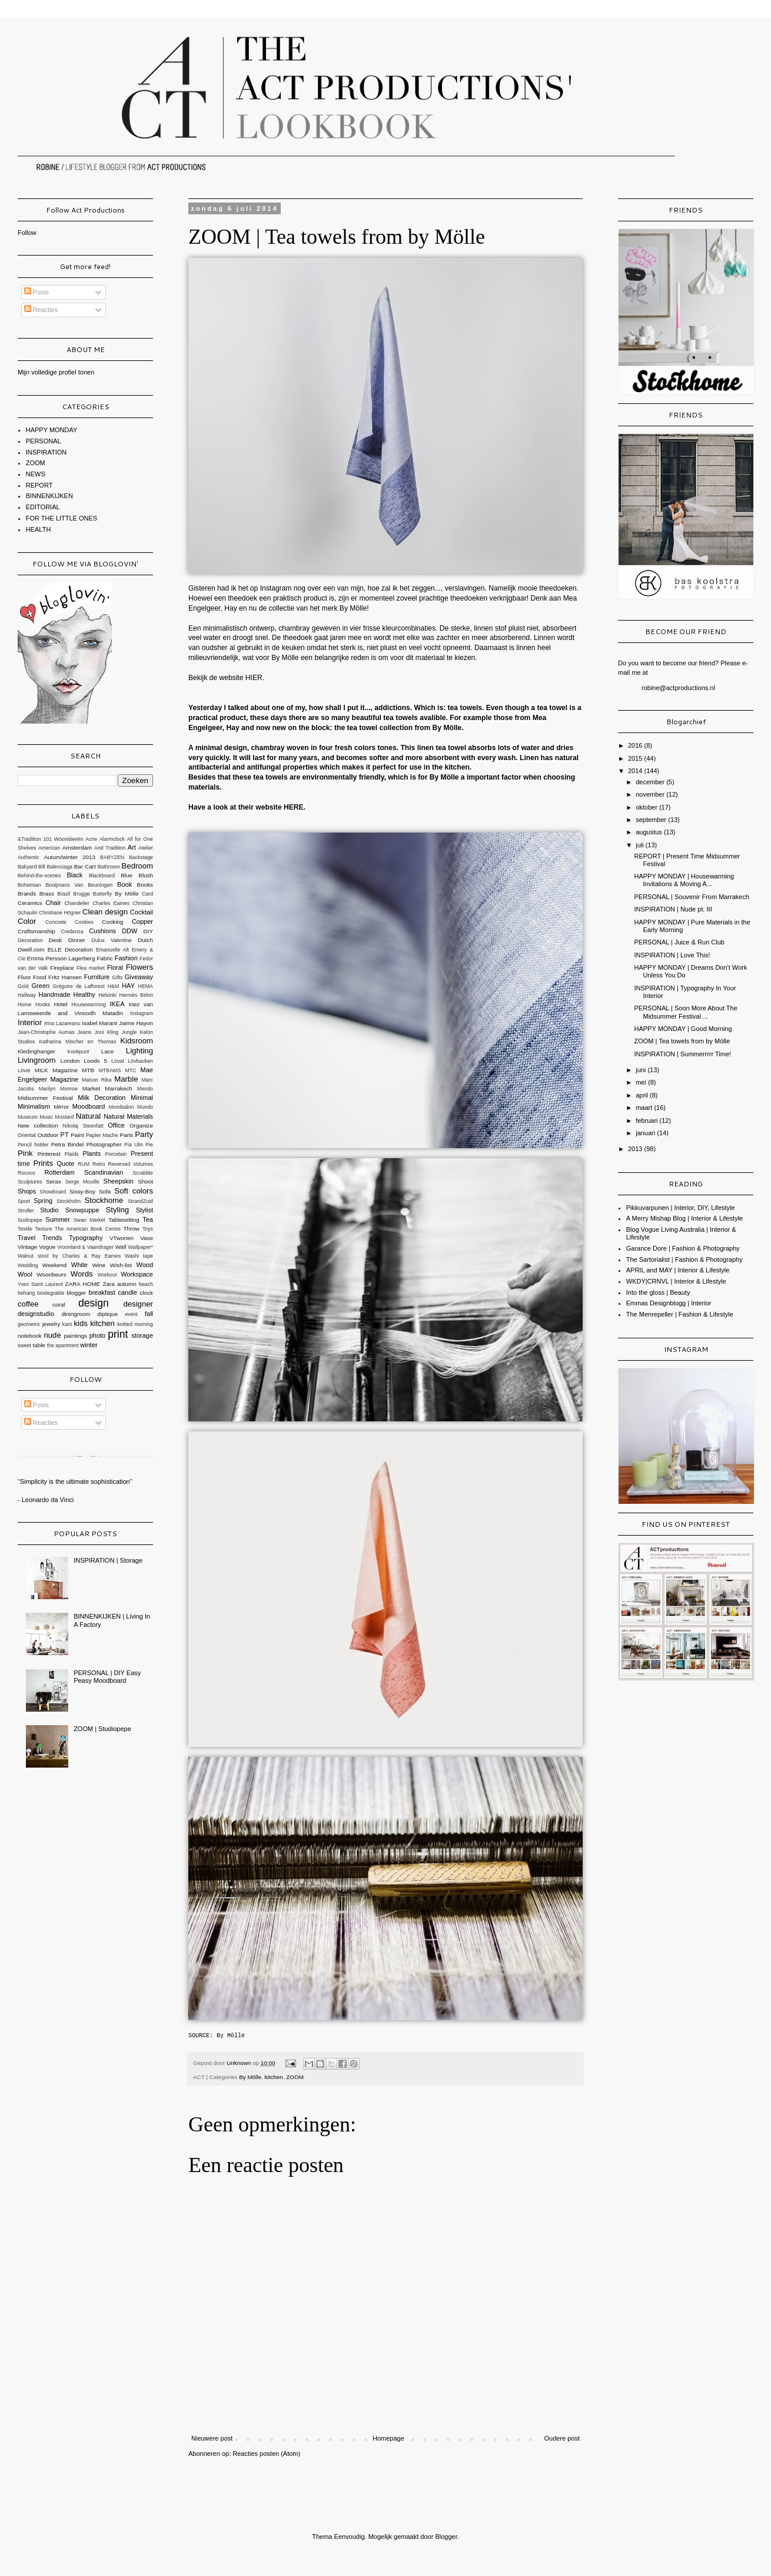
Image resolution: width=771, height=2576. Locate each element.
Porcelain (116, 1154)
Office (116, 1125)
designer (138, 1303)
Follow (27, 232)
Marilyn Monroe (58, 1089)
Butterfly (102, 894)
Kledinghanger (36, 1051)
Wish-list (121, 1265)
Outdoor (48, 1135)
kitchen (274, 2077)
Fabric (104, 958)
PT (65, 1134)
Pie (149, 1145)
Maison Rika (97, 1080)
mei (642, 1082)
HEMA (145, 986)
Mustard (64, 1117)
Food (39, 977)
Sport (24, 1201)
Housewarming (88, 1004)
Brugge (81, 894)
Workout (107, 1275)
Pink (25, 1153)
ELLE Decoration (70, 949)
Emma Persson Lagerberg (61, 958)
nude (52, 1335)
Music (46, 1117)
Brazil (63, 894)
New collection (38, 1125)
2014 (636, 770)
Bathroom (109, 867)
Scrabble (142, 1173)
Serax (53, 1181)
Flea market (91, 968)
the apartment (63, 1345)
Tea (147, 1219)
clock (146, 1292)
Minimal (142, 1097)
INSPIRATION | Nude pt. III (673, 909)
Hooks (42, 1004)
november (651, 794)
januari (646, 1132)
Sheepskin (119, 1181)
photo (97, 1335)
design (93, 1303)
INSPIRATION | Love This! (672, 955)
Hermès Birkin (136, 995)
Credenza (72, 931)
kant (67, 1324)
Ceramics (30, 903)
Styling (117, 1209)
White (79, 1264)
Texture (43, 1229)
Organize (141, 1125)
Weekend (54, 1265)
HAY (128, 985)
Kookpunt (78, 1052)
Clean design (105, 911)
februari (647, 1120)
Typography (85, 1237)
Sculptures (30, 1182)
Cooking (112, 922)
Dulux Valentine (111, 940)
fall (149, 1313)
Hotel (60, 1004)
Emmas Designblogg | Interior (669, 1303)
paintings (75, 1335)
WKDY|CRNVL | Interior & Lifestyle (676, 1281)
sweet (24, 1345)
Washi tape (139, 1256)
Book (124, 884)
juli (641, 844)
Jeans (84, 1032)
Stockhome (103, 1200)
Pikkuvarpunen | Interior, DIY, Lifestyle (680, 1207)
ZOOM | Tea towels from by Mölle (682, 1041)
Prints (43, 1163)
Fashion (126, 958)
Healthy (84, 994)
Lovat (117, 1061)
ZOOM (295, 2077)
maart (645, 1107)
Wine (99, 1265)
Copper (142, 921)
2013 (636, 1148)
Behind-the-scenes (39, 875)
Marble (126, 1079)
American (49, 848)
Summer (57, 1219)
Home (24, 1004)
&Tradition (29, 839)
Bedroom (138, 865)
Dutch (145, 940)
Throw (131, 1228)
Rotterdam (59, 1172)
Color (27, 921)
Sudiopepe (30, 1220)
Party (144, 1134)
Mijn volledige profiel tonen (56, 372)
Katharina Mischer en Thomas (77, 1042)
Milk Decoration (101, 1097)
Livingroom (37, 1060)
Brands (27, 893)
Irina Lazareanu (62, 1023)
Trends (52, 1237)
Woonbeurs (51, 1274)
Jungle (129, 1032)
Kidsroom (136, 1040)
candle (127, 1292)
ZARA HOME (83, 1284)
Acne (91, 839)
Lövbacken (140, 1061)
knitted (124, 1324)
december (651, 781)
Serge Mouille (82, 1182)
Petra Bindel (67, 1144)
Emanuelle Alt (112, 950)
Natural (88, 1116)
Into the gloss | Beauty (658, 1292)
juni (641, 1069)
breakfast (102, 1292)
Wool (25, 1274)
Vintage (27, 1247)
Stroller (26, 1211)
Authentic (28, 857)
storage (142, 1335)
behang (26, 1293)
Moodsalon (121, 1107)
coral (58, 1304)
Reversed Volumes (130, 1164)
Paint (77, 1135)
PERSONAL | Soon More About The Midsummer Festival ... (685, 1011)
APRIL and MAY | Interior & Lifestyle (678, 1270)
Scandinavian (103, 1172)
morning (143, 1324)
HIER (253, 678)
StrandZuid (140, 1201)
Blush (145, 875)
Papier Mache (102, 1135)
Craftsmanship (36, 931)
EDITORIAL (43, 506)
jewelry (51, 1324)
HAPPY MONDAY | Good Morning (683, 1028)
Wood (144, 1264)
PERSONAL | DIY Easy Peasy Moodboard (107, 1676)
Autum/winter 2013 (69, 857)
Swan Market (89, 1220)
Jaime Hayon (136, 1023)
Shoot (145, 1181)
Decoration (30, 940)
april (643, 1095)
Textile (25, 1229)
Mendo (145, 1089)
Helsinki (107, 995)
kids (80, 1323)
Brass (46, 893)
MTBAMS (110, 1070)
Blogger (446, 2536)
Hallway (27, 995)
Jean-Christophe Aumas (46, 1032)
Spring (43, 1200)
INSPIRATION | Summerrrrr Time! (682, 1053)
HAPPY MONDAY (52, 429)
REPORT (39, 485)
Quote (65, 1163)
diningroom (75, 1314)
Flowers (139, 967)
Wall (121, 1247)
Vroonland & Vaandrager (85, 1247)
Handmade (54, 994)
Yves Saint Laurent (40, 1284)
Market (91, 1088)
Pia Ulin (133, 1145)
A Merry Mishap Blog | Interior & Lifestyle (684, 1218)
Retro (98, 1164)
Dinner (76, 940)
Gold (23, 986)
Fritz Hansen (65, 977)
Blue (126, 875)
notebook (30, 1335)
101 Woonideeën (64, 839)
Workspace (137, 1274)
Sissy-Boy (82, 1191)
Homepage (388, 2438)
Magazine (65, 1079)
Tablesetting (123, 1219)
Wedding (28, 1265)
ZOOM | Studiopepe (102, 1728)
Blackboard (102, 875)
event (131, 1314)
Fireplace (62, 967)
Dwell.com (31, 949)
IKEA (116, 1003)
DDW (129, 930)
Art (132, 847)
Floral (115, 967)
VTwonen (121, 1238)
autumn (127, 1284)
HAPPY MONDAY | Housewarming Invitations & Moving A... (684, 880)
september (652, 819)
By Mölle (232, 2036)
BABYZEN (112, 857)
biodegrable (50, 1293)
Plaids (72, 1154)
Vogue (47, 1247)
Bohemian (29, 885)
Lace (107, 1051)
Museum (28, 1117)
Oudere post (562, 2438)
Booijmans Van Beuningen (78, 885)
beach (146, 1284)
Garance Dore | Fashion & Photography (683, 1248)
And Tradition (109, 848)
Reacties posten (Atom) (266, 2453)
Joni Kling (106, 1032)
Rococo (26, 1173)
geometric (29, 1324)
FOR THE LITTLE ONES (61, 518)
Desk (55, 940)
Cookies (84, 922)
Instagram (141, 1013)
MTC (130, 1070)
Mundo (145, 1107)
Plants (92, 1153)
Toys (147, 1229)
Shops (27, 1191)
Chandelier (76, 903)
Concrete (56, 922)
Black (74, 874)
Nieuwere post (211, 2438)
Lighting (139, 1050)
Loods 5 (95, 1060)
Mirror (61, 1106)
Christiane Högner (60, 913)
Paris (127, 1135)
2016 (636, 745)
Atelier (145, 848)
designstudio (36, 1313)
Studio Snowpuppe (69, 1210)
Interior (30, 1022)
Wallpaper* (140, 1247)
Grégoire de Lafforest (79, 986)
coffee (28, 1303)
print (118, 1334)
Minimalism (34, 1106)
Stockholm (69, 1201)
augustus (650, 832)
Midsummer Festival (45, 1098)
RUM (83, 1164)
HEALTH (38, 529)
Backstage (141, 857)
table (38, 1345)
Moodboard (88, 1106)
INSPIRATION (46, 452)
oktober (647, 807)
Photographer (104, 1144)
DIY (148, 931)
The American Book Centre (88, 1229)
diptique (108, 1314)
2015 (636, 758)
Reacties (41, 309)
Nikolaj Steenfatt (83, 1126)
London (70, 1060)
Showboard (53, 1192)
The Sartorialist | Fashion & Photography (684, 1259)
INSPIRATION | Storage (108, 1560)
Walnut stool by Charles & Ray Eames (69, 1256)
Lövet (24, 1070)
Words (82, 1273)
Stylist (144, 1210)
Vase (146, 1238)
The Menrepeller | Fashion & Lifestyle (679, 1314)
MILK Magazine (56, 1070)
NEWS (35, 474)
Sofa (105, 1191)
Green (41, 985)
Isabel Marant (99, 1023)
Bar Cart (85, 866)
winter (88, 1344)
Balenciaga (59, 867)
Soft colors (133, 1190)
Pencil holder (33, 1145)
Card (147, 894)
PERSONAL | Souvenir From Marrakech (691, 896)
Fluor (24, 977)
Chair (53, 902)
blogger (76, 1292)
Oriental (27, 1135)
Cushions (102, 930)
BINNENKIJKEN (49, 495)
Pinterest (49, 1154)
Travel (26, 1237)
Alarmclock (112, 839)
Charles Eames (110, 903)
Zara (108, 1284)
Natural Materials (128, 1116)
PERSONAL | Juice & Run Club (679, 942)
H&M (113, 986)
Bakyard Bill (31, 867)
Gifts (117, 977)
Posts (36, 292)
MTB (88, 1070)
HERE (294, 807)
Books (145, 884)
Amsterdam (77, 847)
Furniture (96, 976)
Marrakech (118, 1088)
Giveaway (139, 976)
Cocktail (141, 912)
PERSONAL (43, 441)
